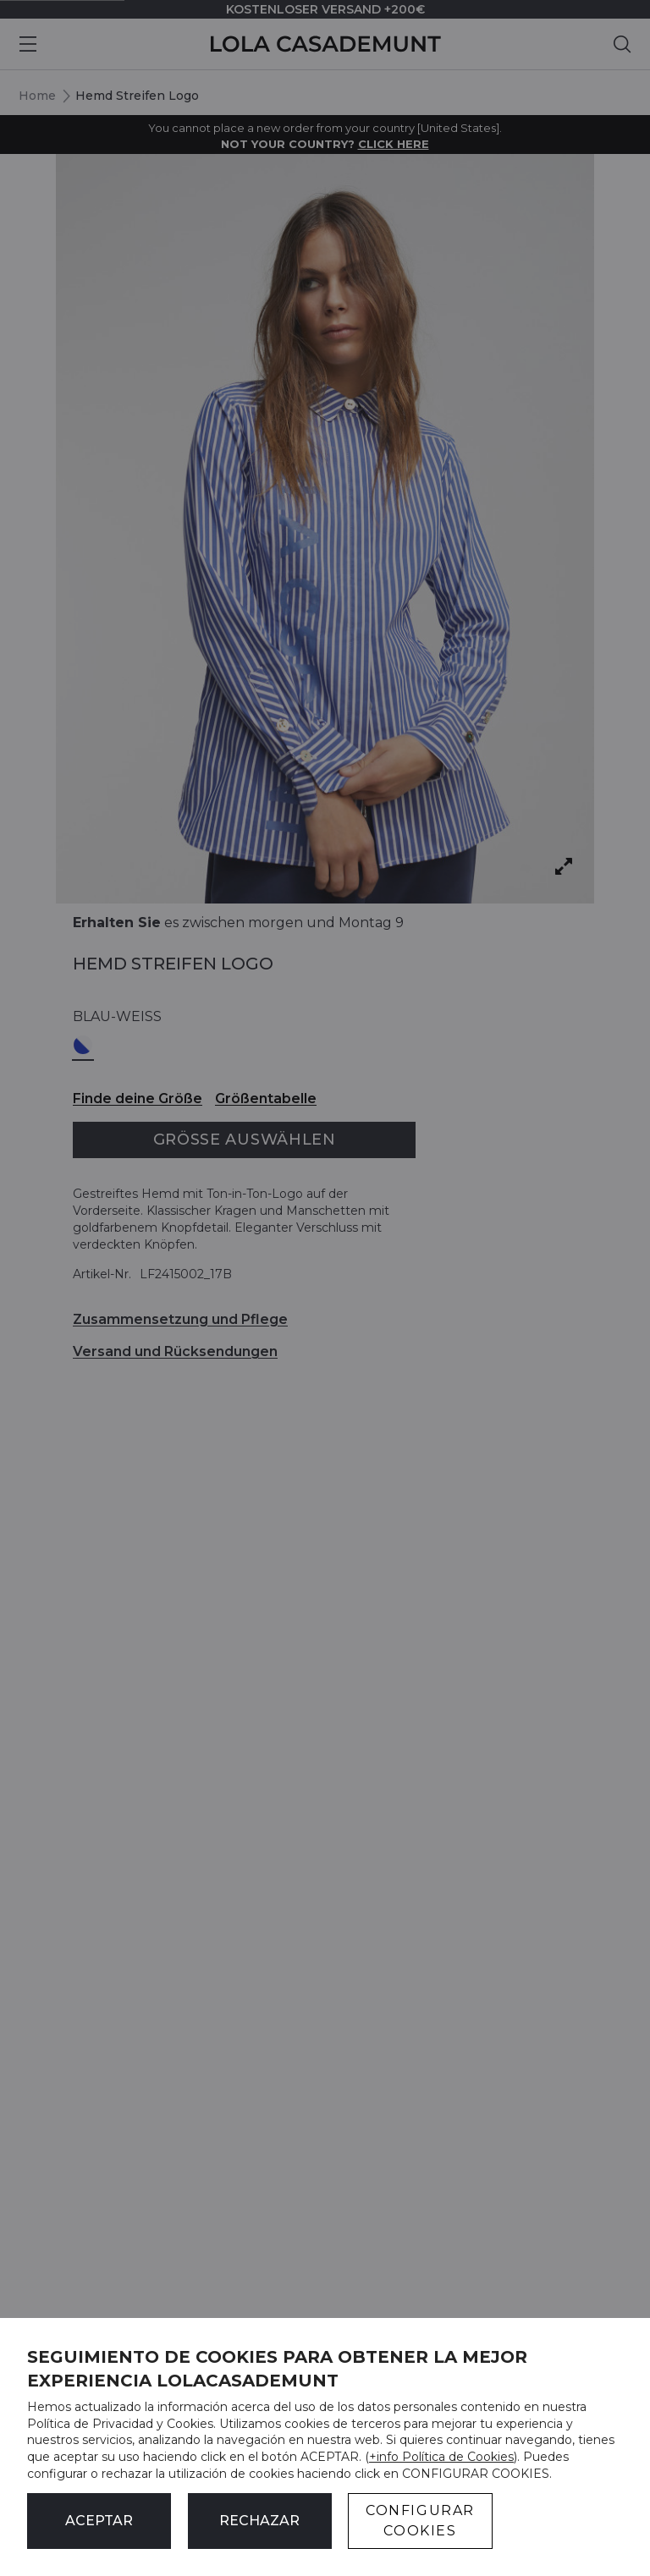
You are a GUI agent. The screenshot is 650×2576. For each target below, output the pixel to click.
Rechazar (259, 2521)
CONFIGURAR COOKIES (420, 2520)
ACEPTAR (99, 2521)
